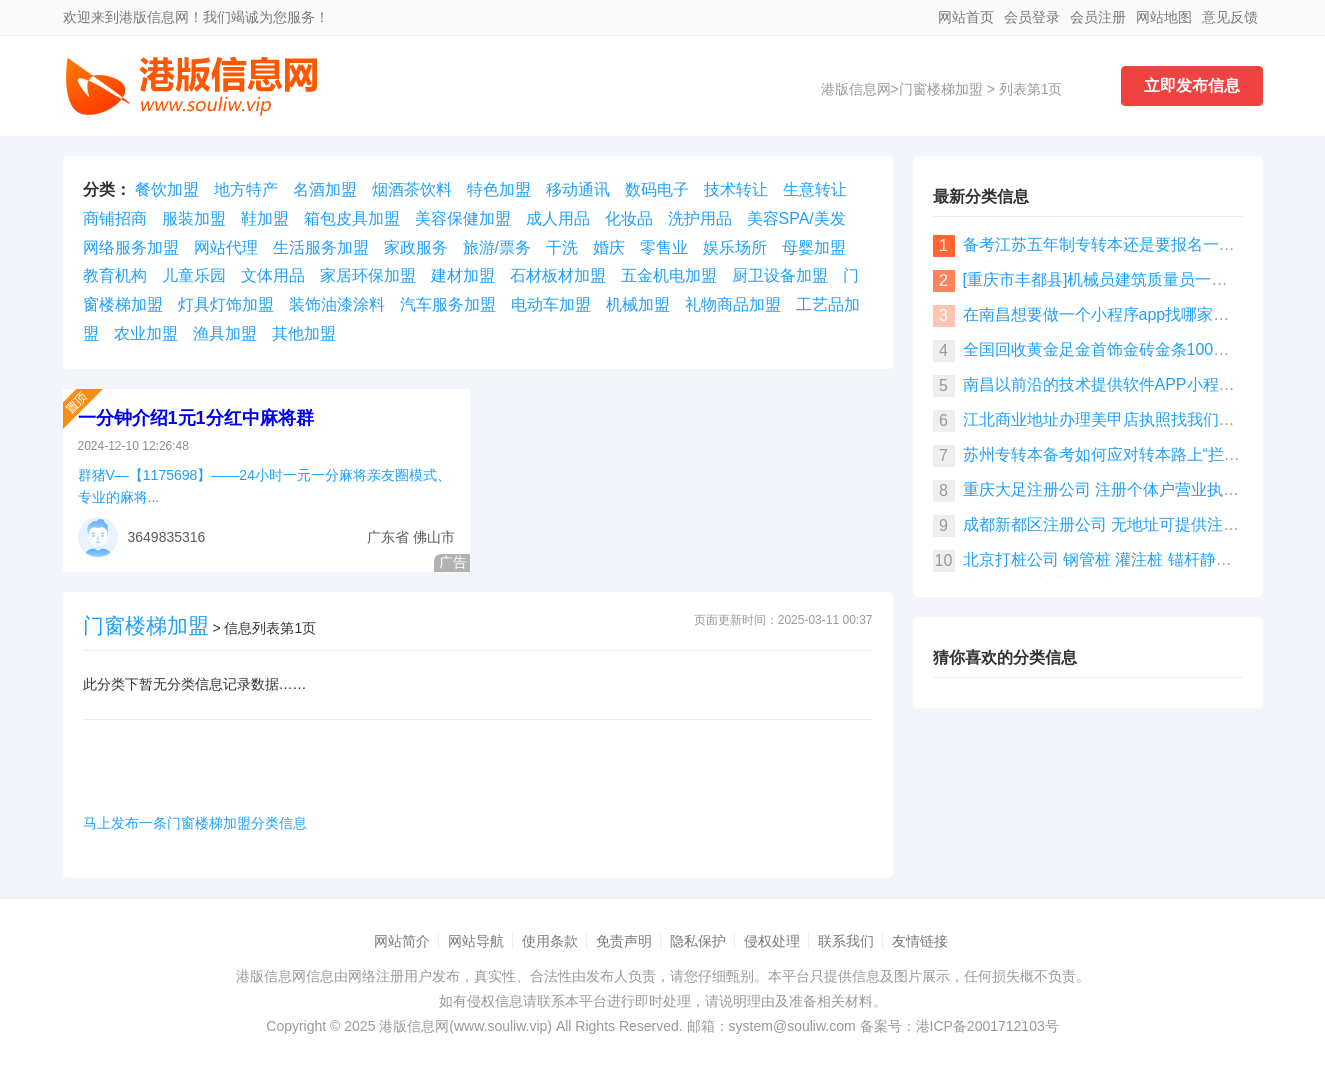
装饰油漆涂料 (337, 304)
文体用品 (273, 275)
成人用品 (558, 218)
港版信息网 (856, 89)
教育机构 (115, 275)
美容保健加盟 (463, 218)
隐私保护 (698, 941)
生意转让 (815, 189)
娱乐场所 (735, 247)
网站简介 (402, 941)
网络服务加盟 (131, 247)
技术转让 (736, 189)
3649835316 (167, 537)
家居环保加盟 (368, 275)
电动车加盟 (551, 304)
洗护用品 (700, 218)
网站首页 (966, 17)
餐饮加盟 (167, 189)
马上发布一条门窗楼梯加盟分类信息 (195, 823)
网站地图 (1164, 17)
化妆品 (629, 218)
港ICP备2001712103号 (987, 1026)
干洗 (562, 247)
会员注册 (1098, 17)
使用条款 (550, 941)
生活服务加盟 (321, 247)
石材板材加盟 (558, 275)
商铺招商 (115, 218)
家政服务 (416, 247)
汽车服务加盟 (448, 304)
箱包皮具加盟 (352, 218)
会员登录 (1032, 17)
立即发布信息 (1192, 85)
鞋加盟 (265, 218)
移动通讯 (578, 189)
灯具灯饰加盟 (226, 304)
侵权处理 (772, 941)
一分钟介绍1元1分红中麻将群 (196, 418)
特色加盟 (499, 189)
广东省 (388, 537)
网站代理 (226, 247)
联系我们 (846, 941)
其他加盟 (304, 333)
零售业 (664, 247)
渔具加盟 (225, 333)
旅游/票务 (497, 247)
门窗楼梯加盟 (941, 89)
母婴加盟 (814, 247)
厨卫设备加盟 (780, 275)
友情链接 (920, 941)
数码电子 (657, 189)
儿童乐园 (194, 275)
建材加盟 (463, 275)
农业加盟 (146, 333)
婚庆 (609, 247)
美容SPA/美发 (796, 218)
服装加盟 (194, 218)
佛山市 (434, 537)
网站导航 (476, 941)
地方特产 (246, 189)
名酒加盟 (325, 189)
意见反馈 (1230, 17)
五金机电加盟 (669, 275)
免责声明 (624, 941)
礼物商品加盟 (733, 304)
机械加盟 (638, 304)
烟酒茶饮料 (412, 189)
